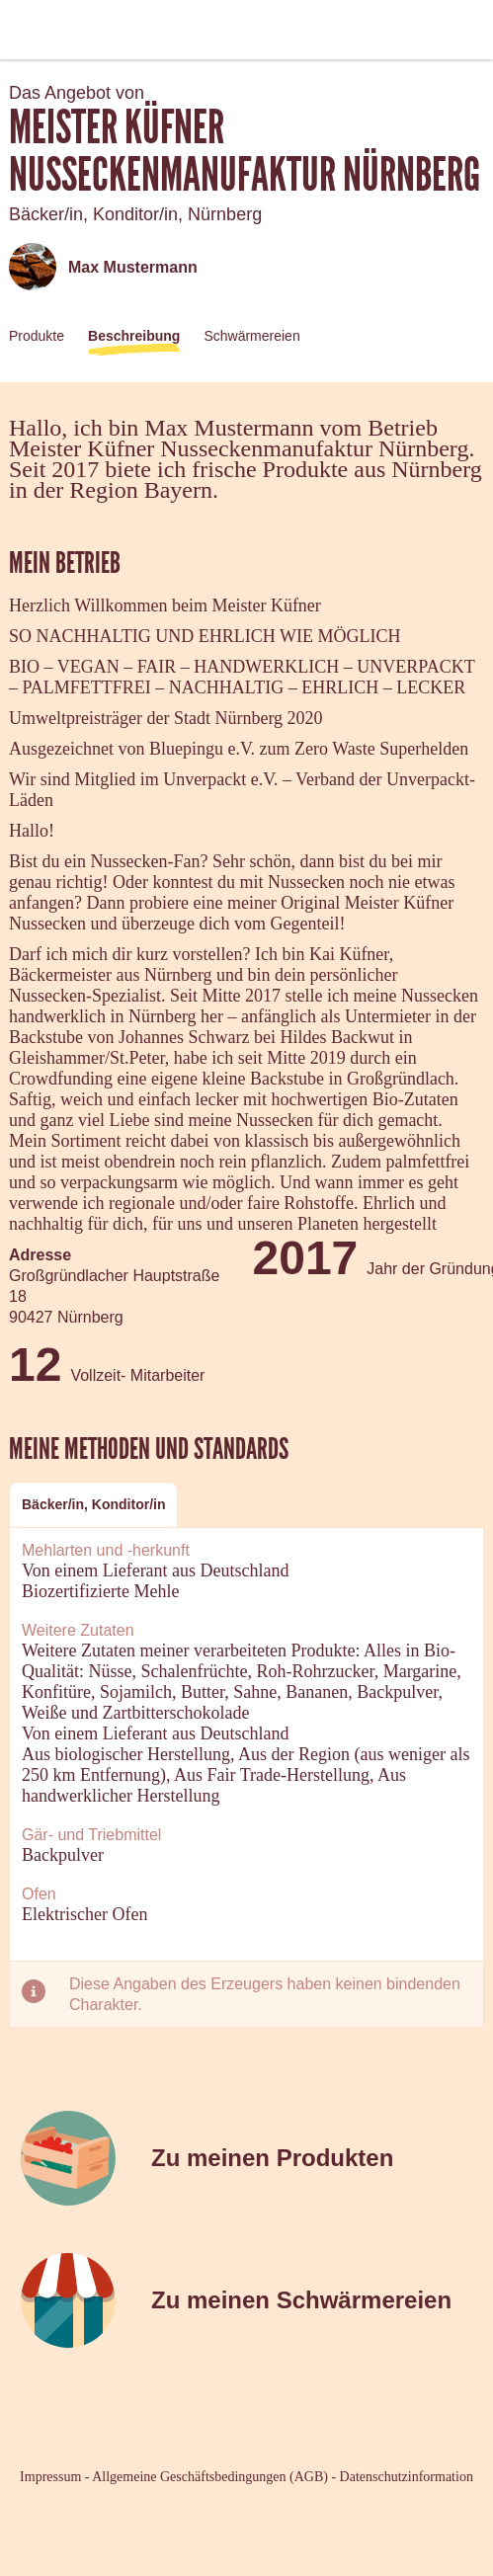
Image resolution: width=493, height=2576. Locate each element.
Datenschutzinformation (406, 2476)
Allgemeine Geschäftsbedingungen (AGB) (210, 2476)
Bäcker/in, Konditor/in (93, 1504)
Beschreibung (134, 336)
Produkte (36, 336)
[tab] (93, 1505)
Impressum (50, 2476)
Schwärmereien (251, 336)
